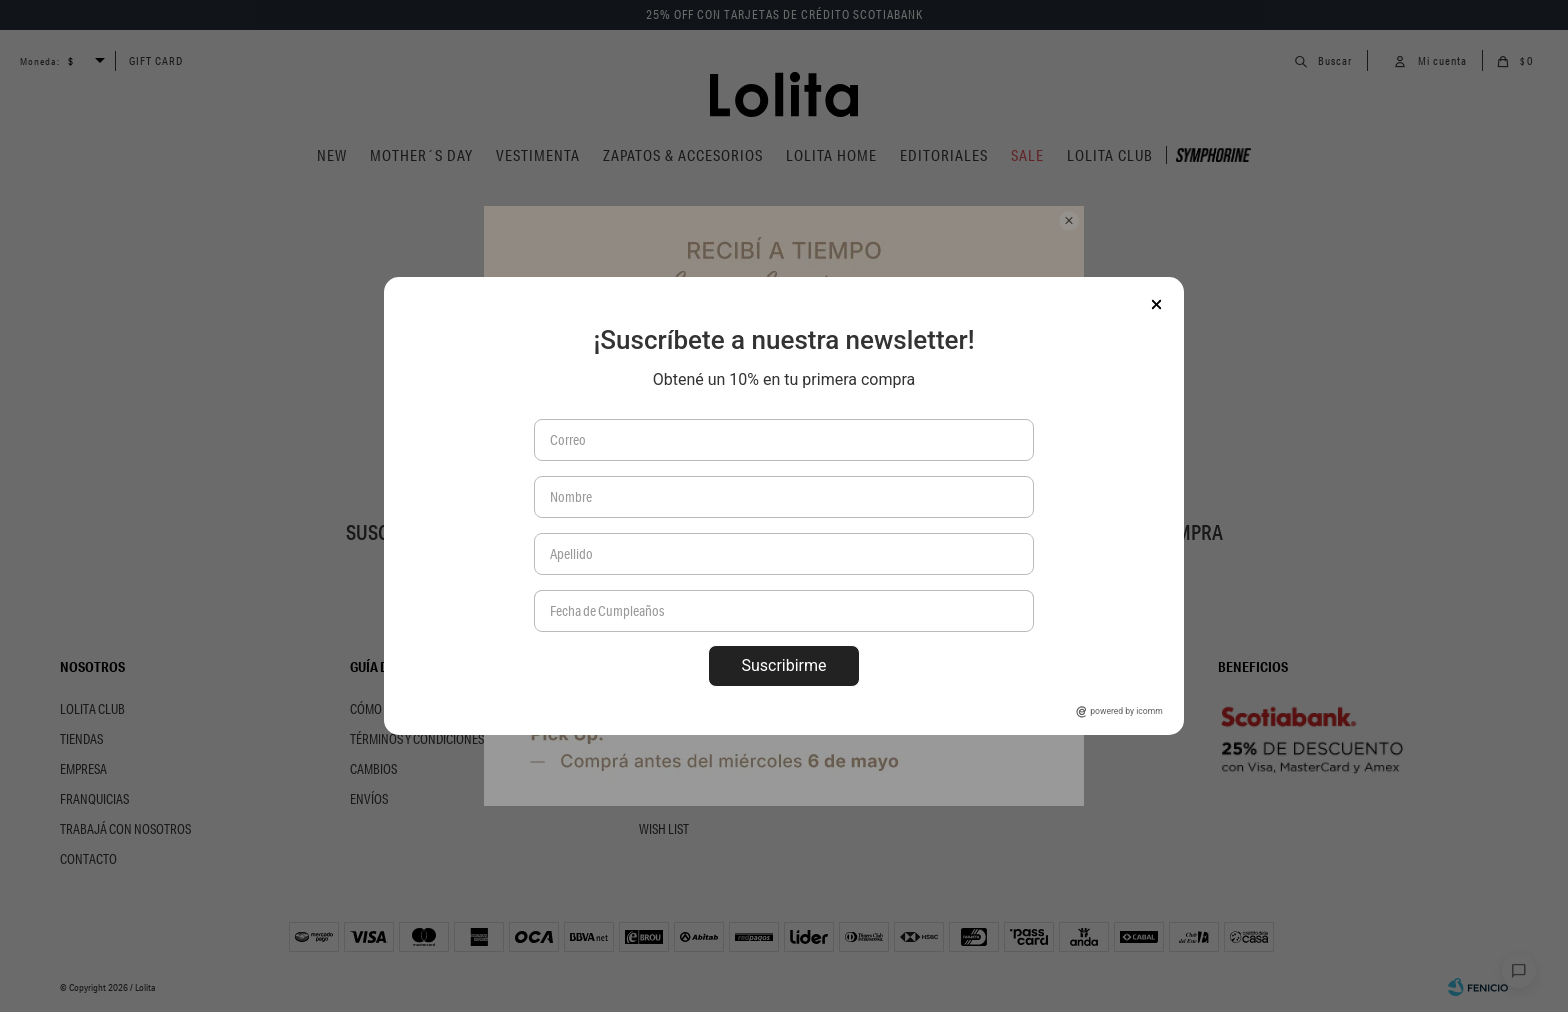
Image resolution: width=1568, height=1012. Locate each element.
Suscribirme (783, 665)
